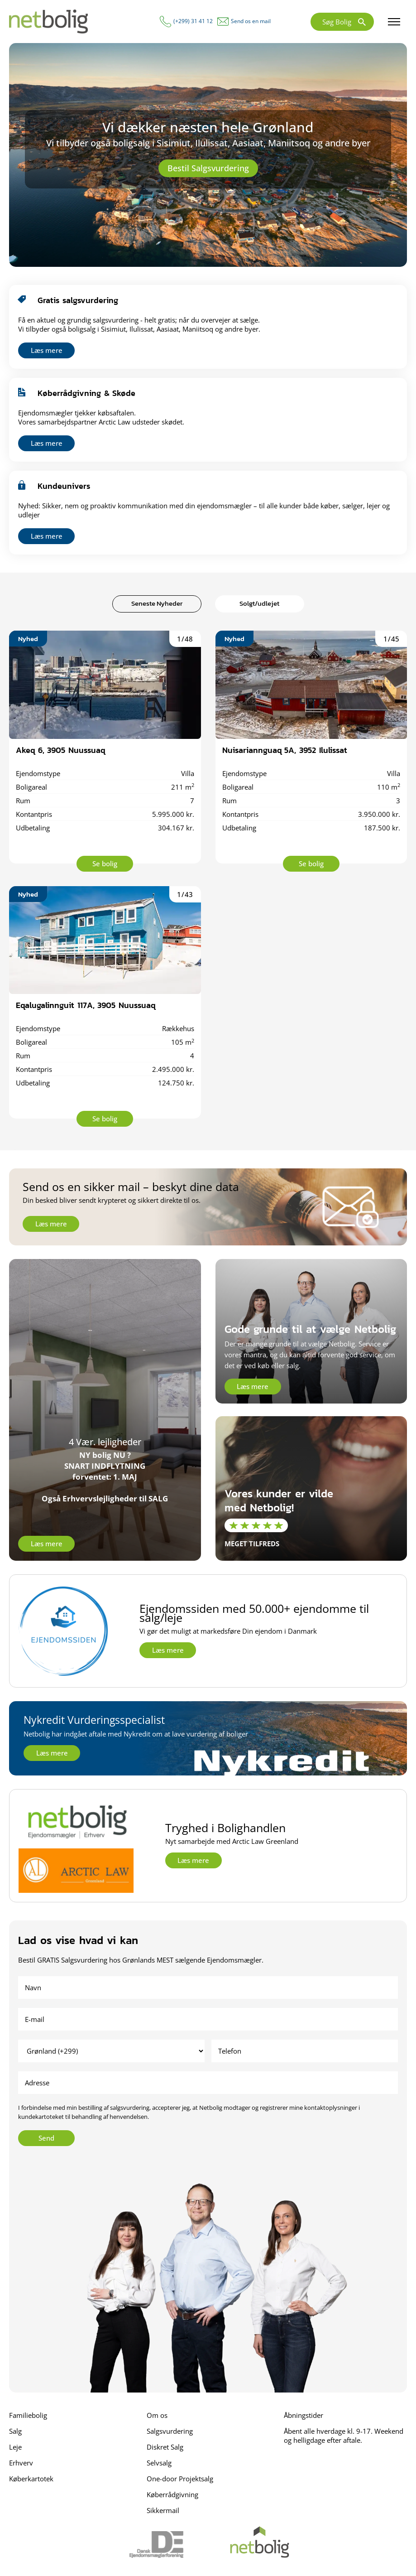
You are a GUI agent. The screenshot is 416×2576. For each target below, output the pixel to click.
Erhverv (21, 2462)
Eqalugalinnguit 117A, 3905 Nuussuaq (85, 1005)
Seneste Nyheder (156, 603)
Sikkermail (163, 2510)
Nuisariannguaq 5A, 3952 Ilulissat (284, 750)
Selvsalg (159, 2462)
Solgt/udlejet (259, 603)
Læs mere (46, 350)
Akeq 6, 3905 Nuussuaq (60, 750)
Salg (15, 2431)
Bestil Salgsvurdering (208, 168)
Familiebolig (28, 2415)
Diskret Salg (165, 2446)
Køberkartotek (31, 2478)
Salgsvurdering (170, 2431)
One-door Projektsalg (180, 2478)
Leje (15, 2446)
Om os (157, 2415)
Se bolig (104, 863)
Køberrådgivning (172, 2494)
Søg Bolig (336, 21)
